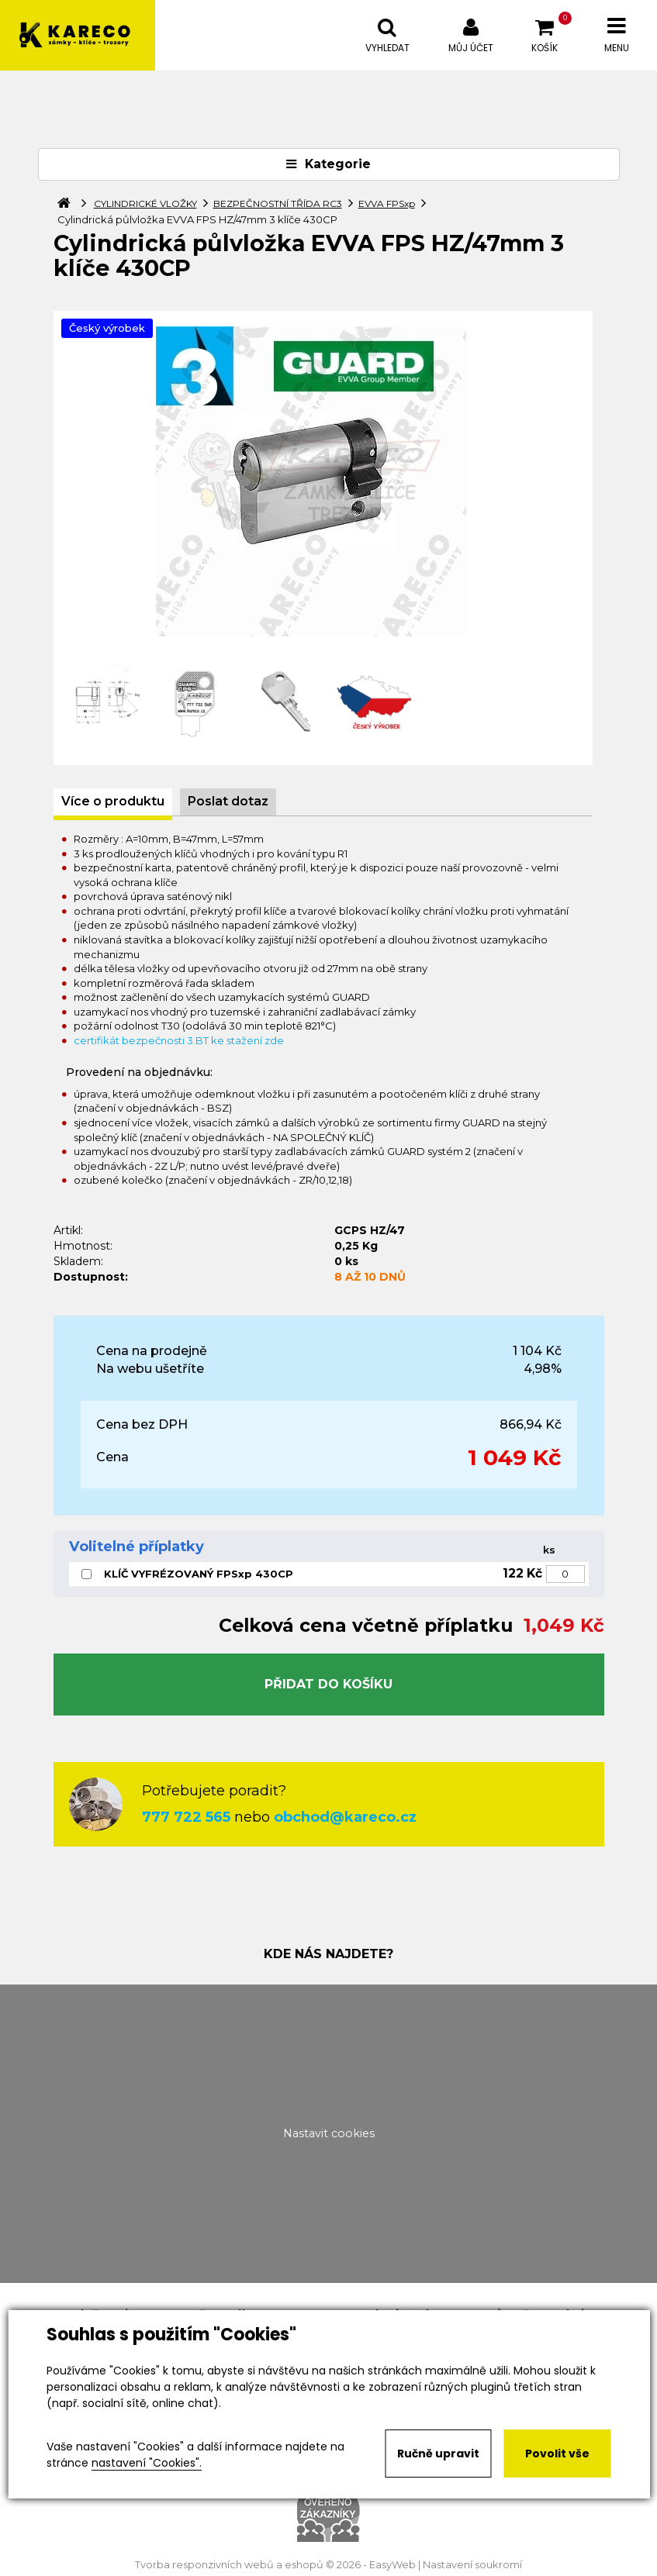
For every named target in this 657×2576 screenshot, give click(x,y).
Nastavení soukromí (472, 2565)
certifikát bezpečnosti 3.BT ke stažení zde (179, 1040)
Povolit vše (557, 2453)
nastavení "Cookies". (147, 2463)
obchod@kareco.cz (345, 1817)
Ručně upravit (438, 2453)
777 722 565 (186, 1817)
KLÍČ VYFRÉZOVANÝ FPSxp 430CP (198, 1573)
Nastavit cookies (329, 2133)
